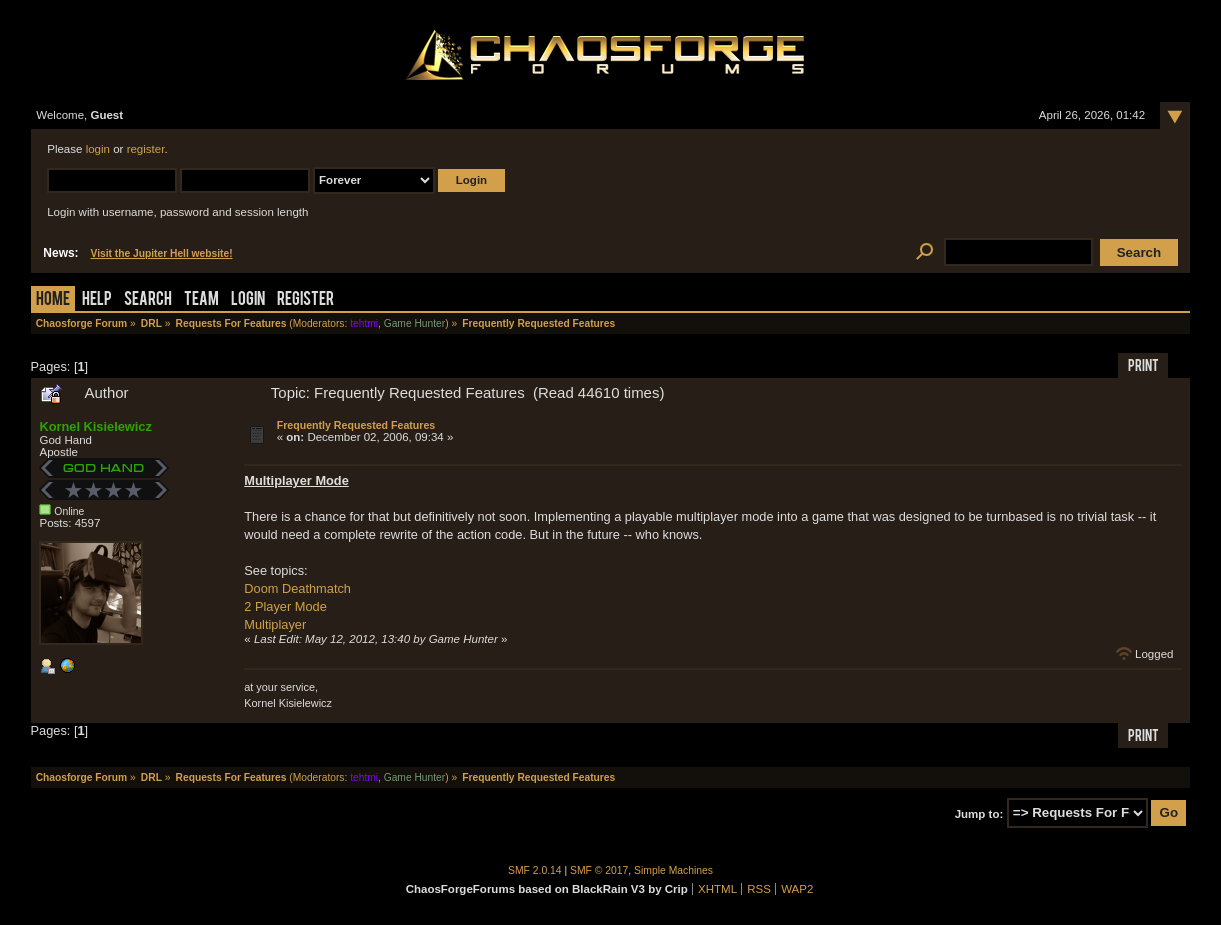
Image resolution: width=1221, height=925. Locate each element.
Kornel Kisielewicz (95, 426)
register (146, 149)
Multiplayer (275, 624)
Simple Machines (673, 870)
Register (305, 300)
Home (53, 300)
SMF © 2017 (599, 870)
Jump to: (979, 813)
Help (97, 300)
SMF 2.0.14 (535, 870)
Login (248, 300)
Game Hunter (414, 323)
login (98, 149)
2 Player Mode (285, 606)
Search (148, 300)
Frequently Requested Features (356, 425)
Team (201, 300)
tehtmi (364, 323)
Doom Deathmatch (297, 588)
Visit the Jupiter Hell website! (162, 253)
